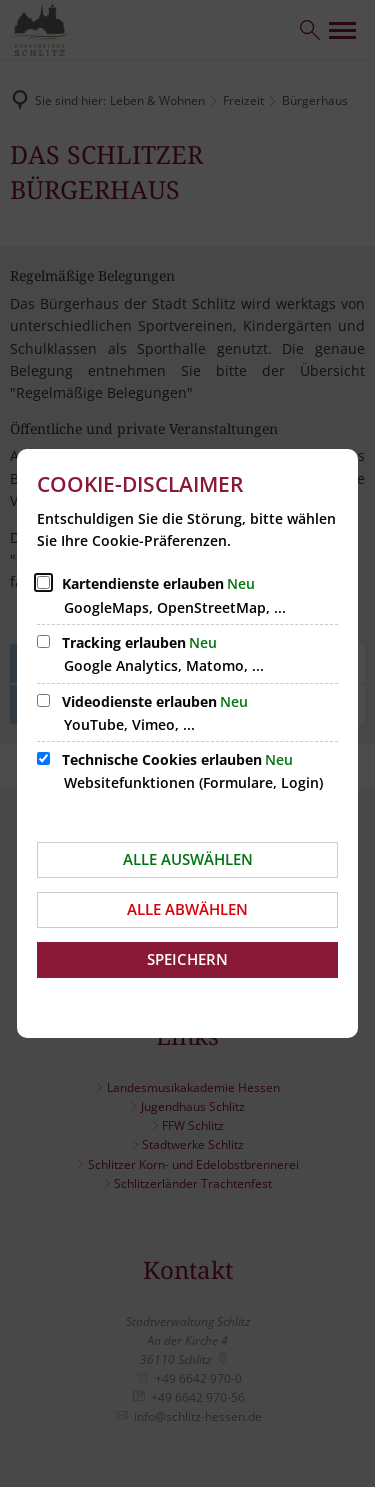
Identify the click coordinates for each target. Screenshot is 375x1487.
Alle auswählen (188, 859)
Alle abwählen (187, 909)
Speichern (187, 959)
